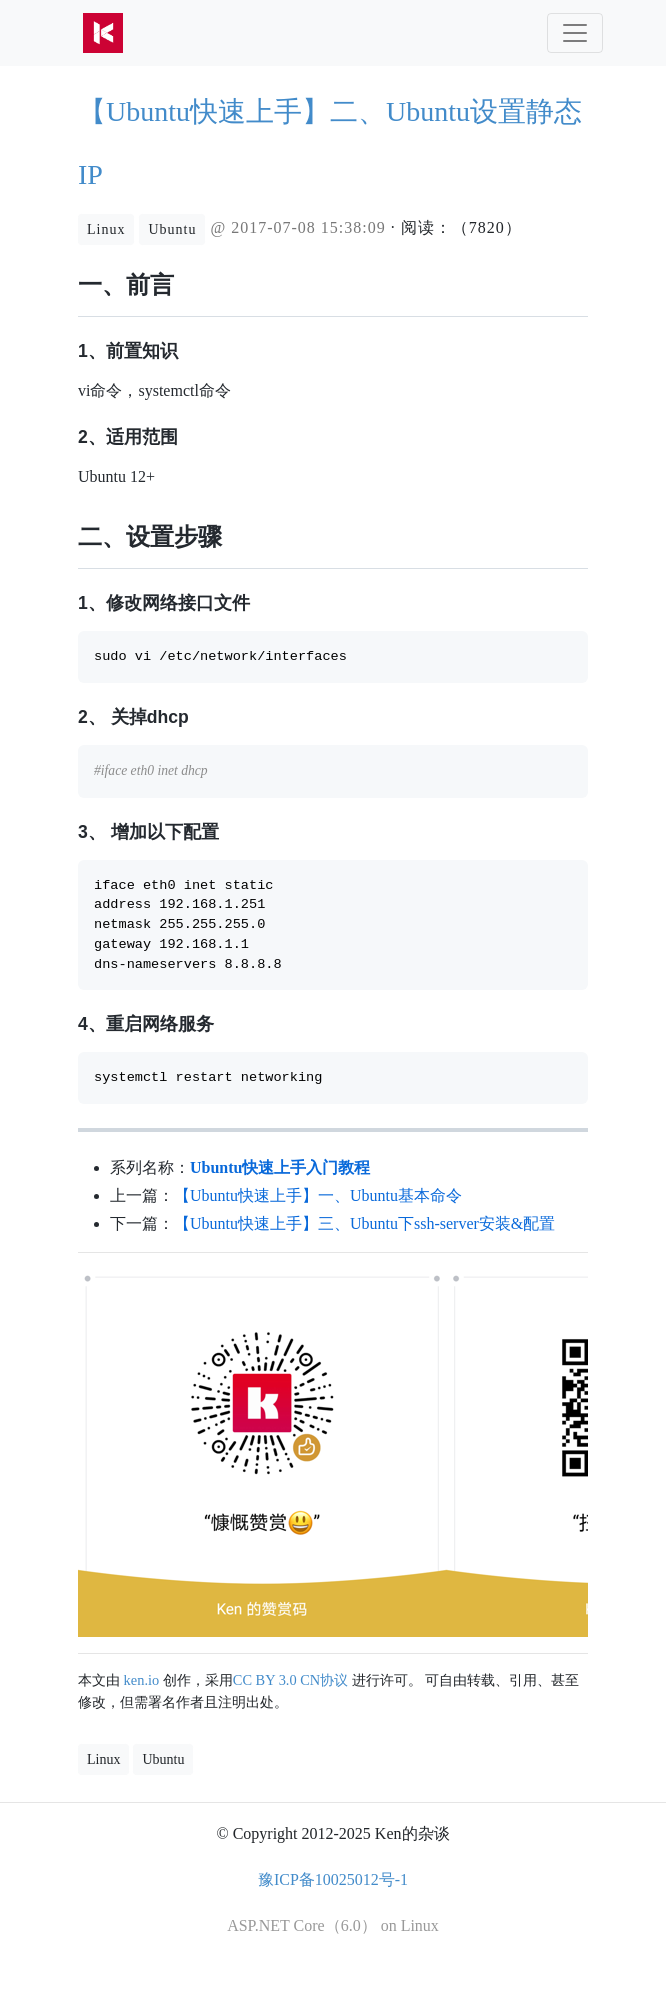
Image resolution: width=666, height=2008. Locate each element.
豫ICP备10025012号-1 (333, 1879)
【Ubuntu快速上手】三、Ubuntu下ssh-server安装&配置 (364, 1223)
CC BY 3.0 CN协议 (290, 1680)
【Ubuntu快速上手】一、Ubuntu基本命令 (318, 1195)
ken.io (142, 1680)
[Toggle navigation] (575, 33)
